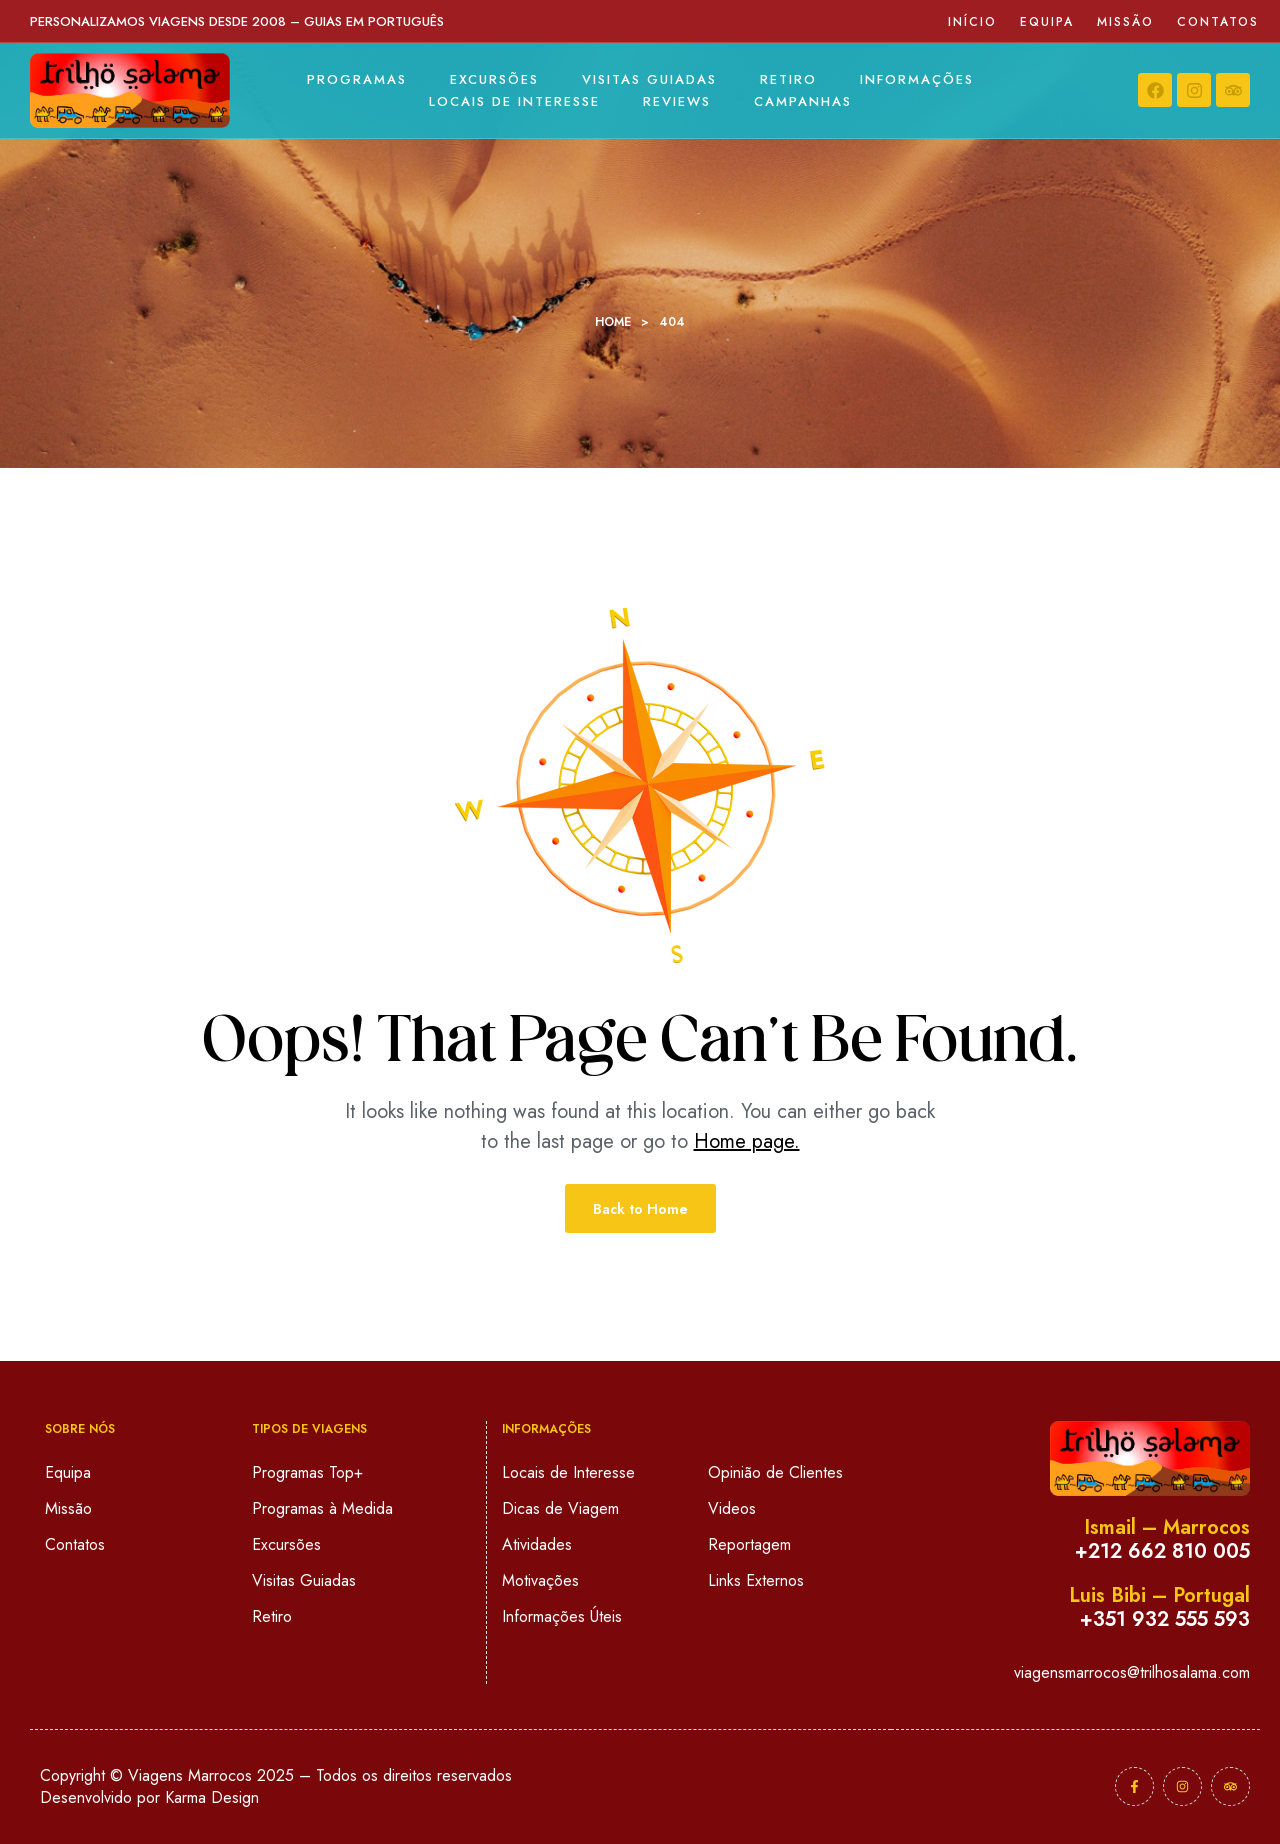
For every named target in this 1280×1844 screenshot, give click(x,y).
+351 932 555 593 (1165, 1619)
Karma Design (212, 1797)
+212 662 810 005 (1162, 1551)
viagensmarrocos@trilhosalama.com (1132, 1672)
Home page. (747, 1141)
